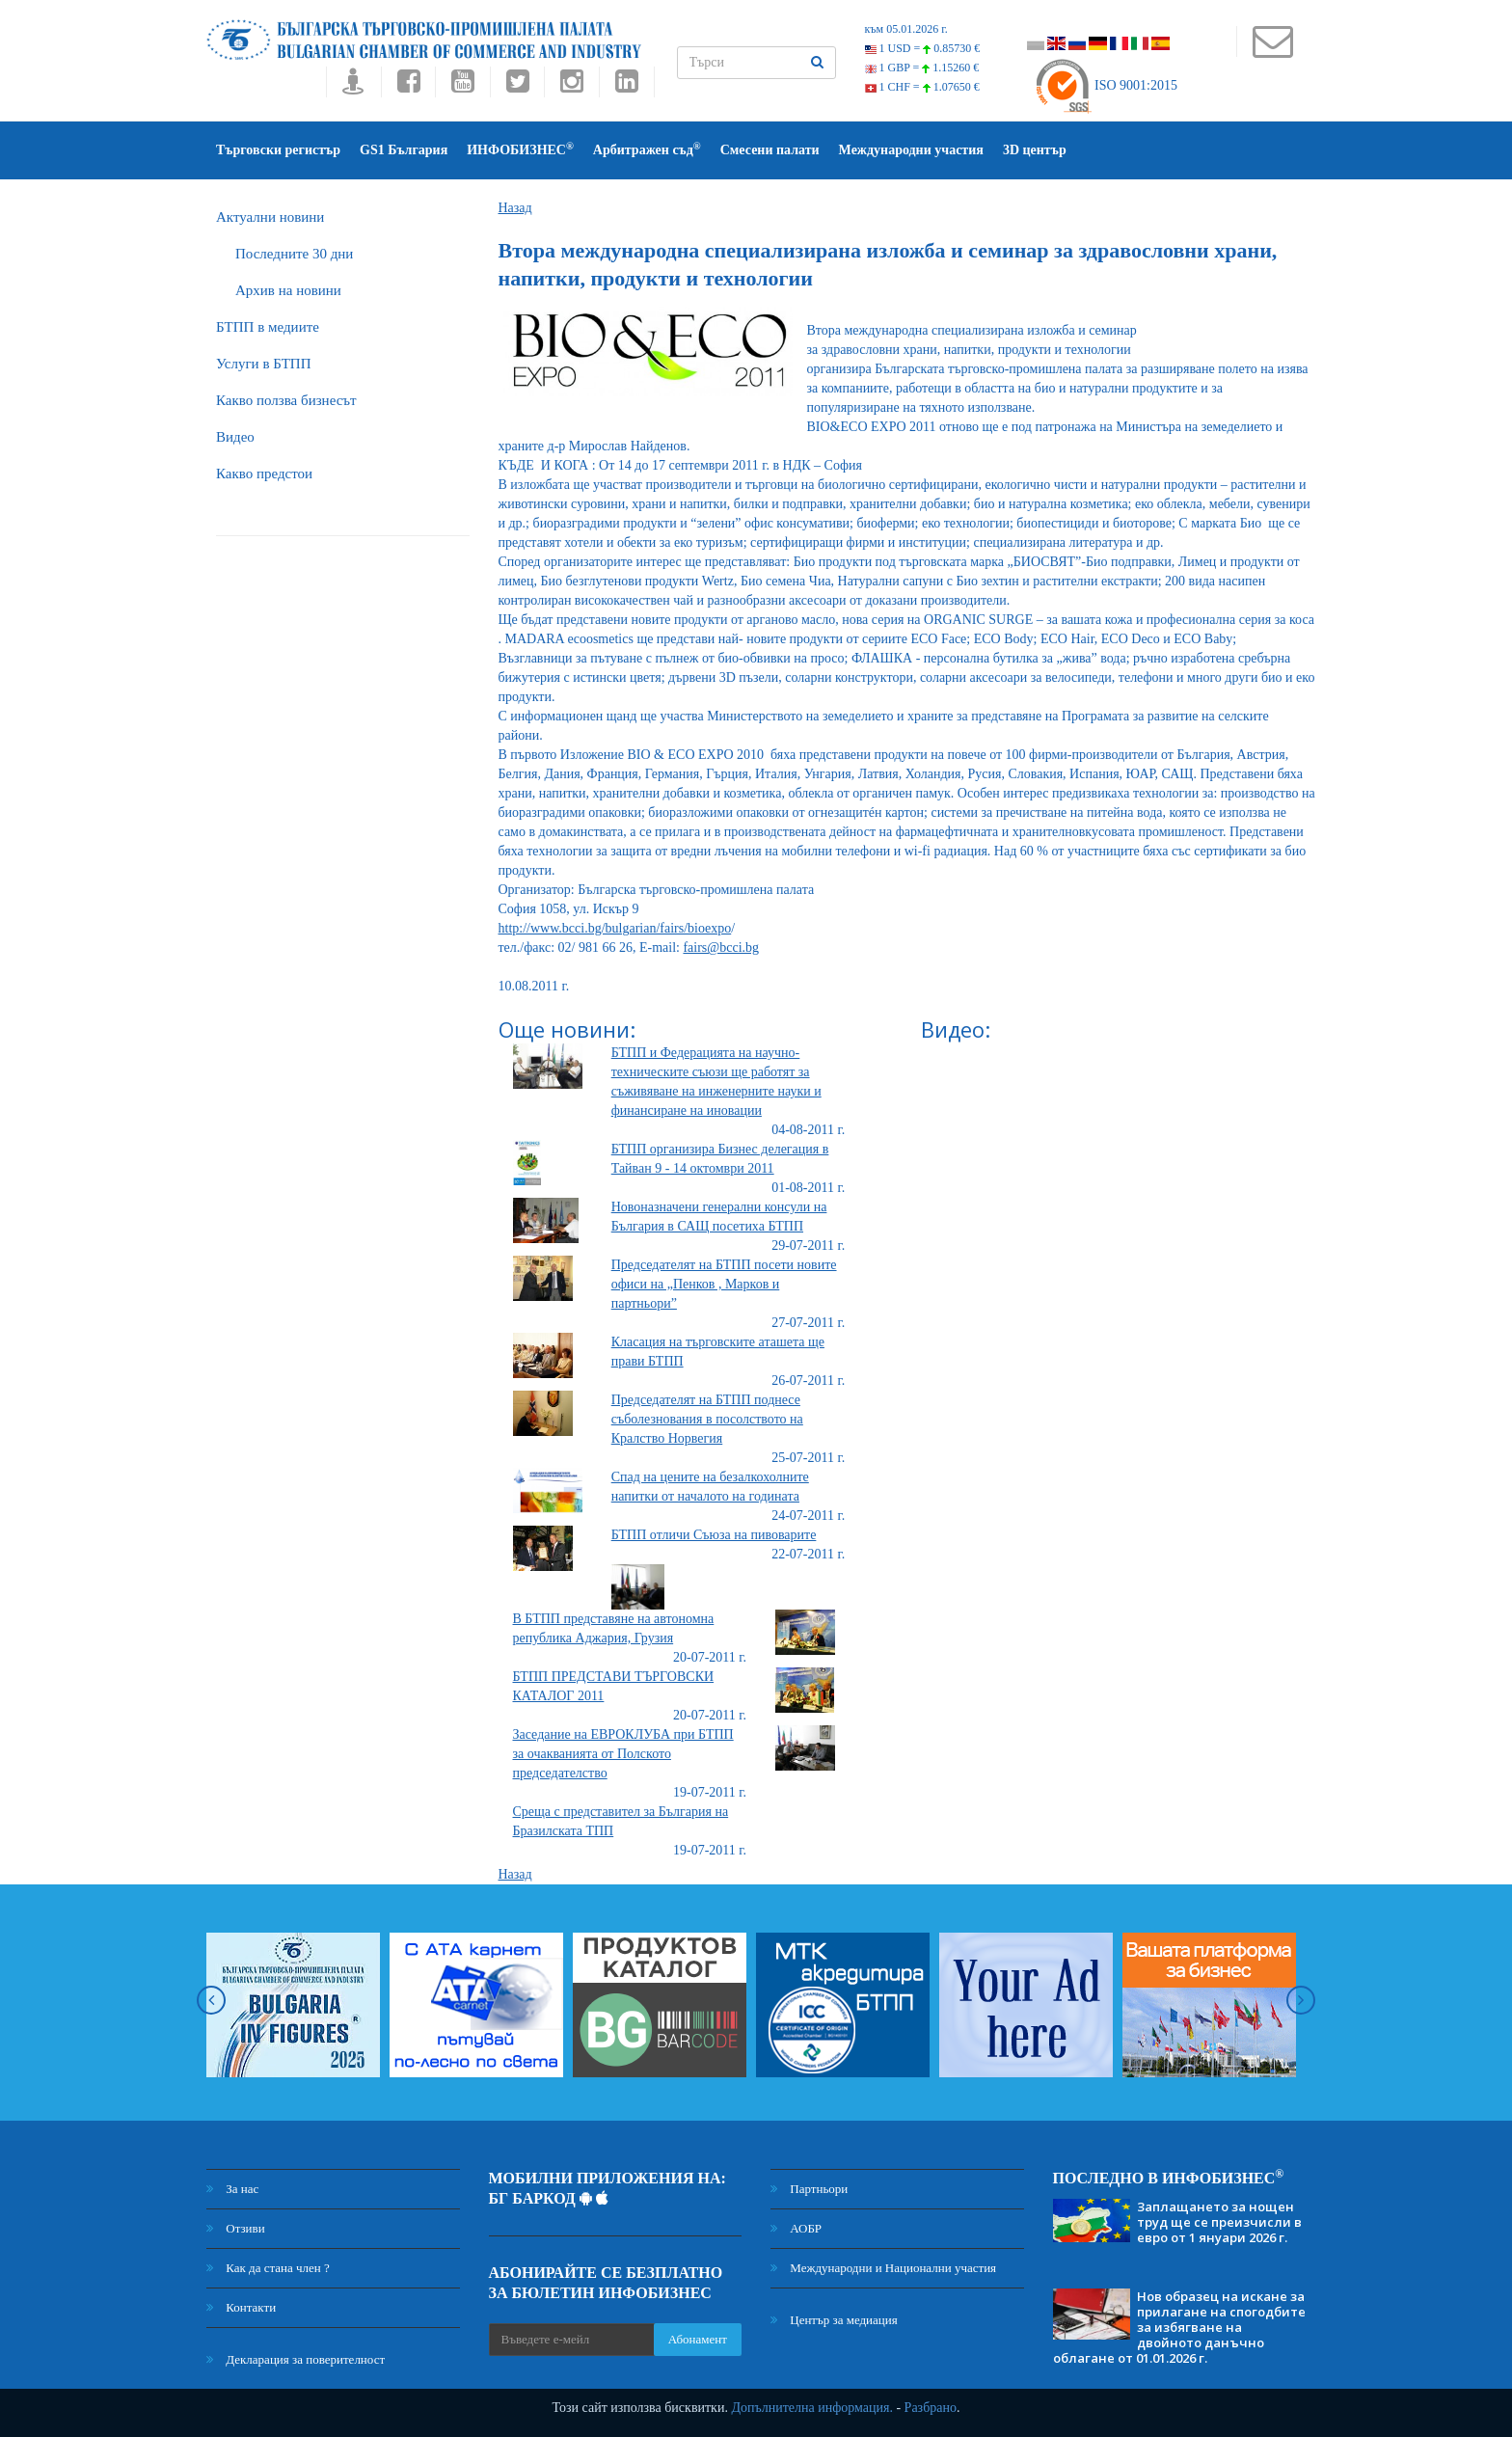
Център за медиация (834, 2320)
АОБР (796, 2228)
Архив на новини (288, 290)
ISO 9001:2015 (1105, 85)
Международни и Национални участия (883, 2268)
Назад (515, 208)
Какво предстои (264, 473)
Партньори (809, 2188)
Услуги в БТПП (263, 363)
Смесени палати (770, 150)
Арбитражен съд (647, 149)
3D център (1034, 150)
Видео (235, 437)
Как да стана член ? (268, 2268)
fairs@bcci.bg (721, 947)
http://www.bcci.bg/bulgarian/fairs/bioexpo (615, 928)
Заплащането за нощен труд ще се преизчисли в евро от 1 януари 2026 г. (1219, 2222)
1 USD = (923, 48)
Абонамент (697, 2339)
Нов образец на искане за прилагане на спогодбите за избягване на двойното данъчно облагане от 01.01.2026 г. (1179, 2327)
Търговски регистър (278, 150)
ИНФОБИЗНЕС (520, 149)
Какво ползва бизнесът (286, 400)
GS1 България (403, 150)
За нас (232, 2188)
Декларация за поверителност (295, 2359)
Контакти (241, 2307)
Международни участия (911, 150)
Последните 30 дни (294, 253)
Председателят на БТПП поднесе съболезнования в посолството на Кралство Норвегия (707, 1419)
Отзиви (235, 2228)
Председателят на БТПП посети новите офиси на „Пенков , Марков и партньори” (724, 1284)
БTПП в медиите (267, 327)
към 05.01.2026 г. (906, 29)
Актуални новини (270, 217)
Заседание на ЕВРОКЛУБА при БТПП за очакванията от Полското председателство (623, 1753)
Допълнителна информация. (812, 2407)
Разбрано (930, 2407)
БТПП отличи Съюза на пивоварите (714, 1535)
